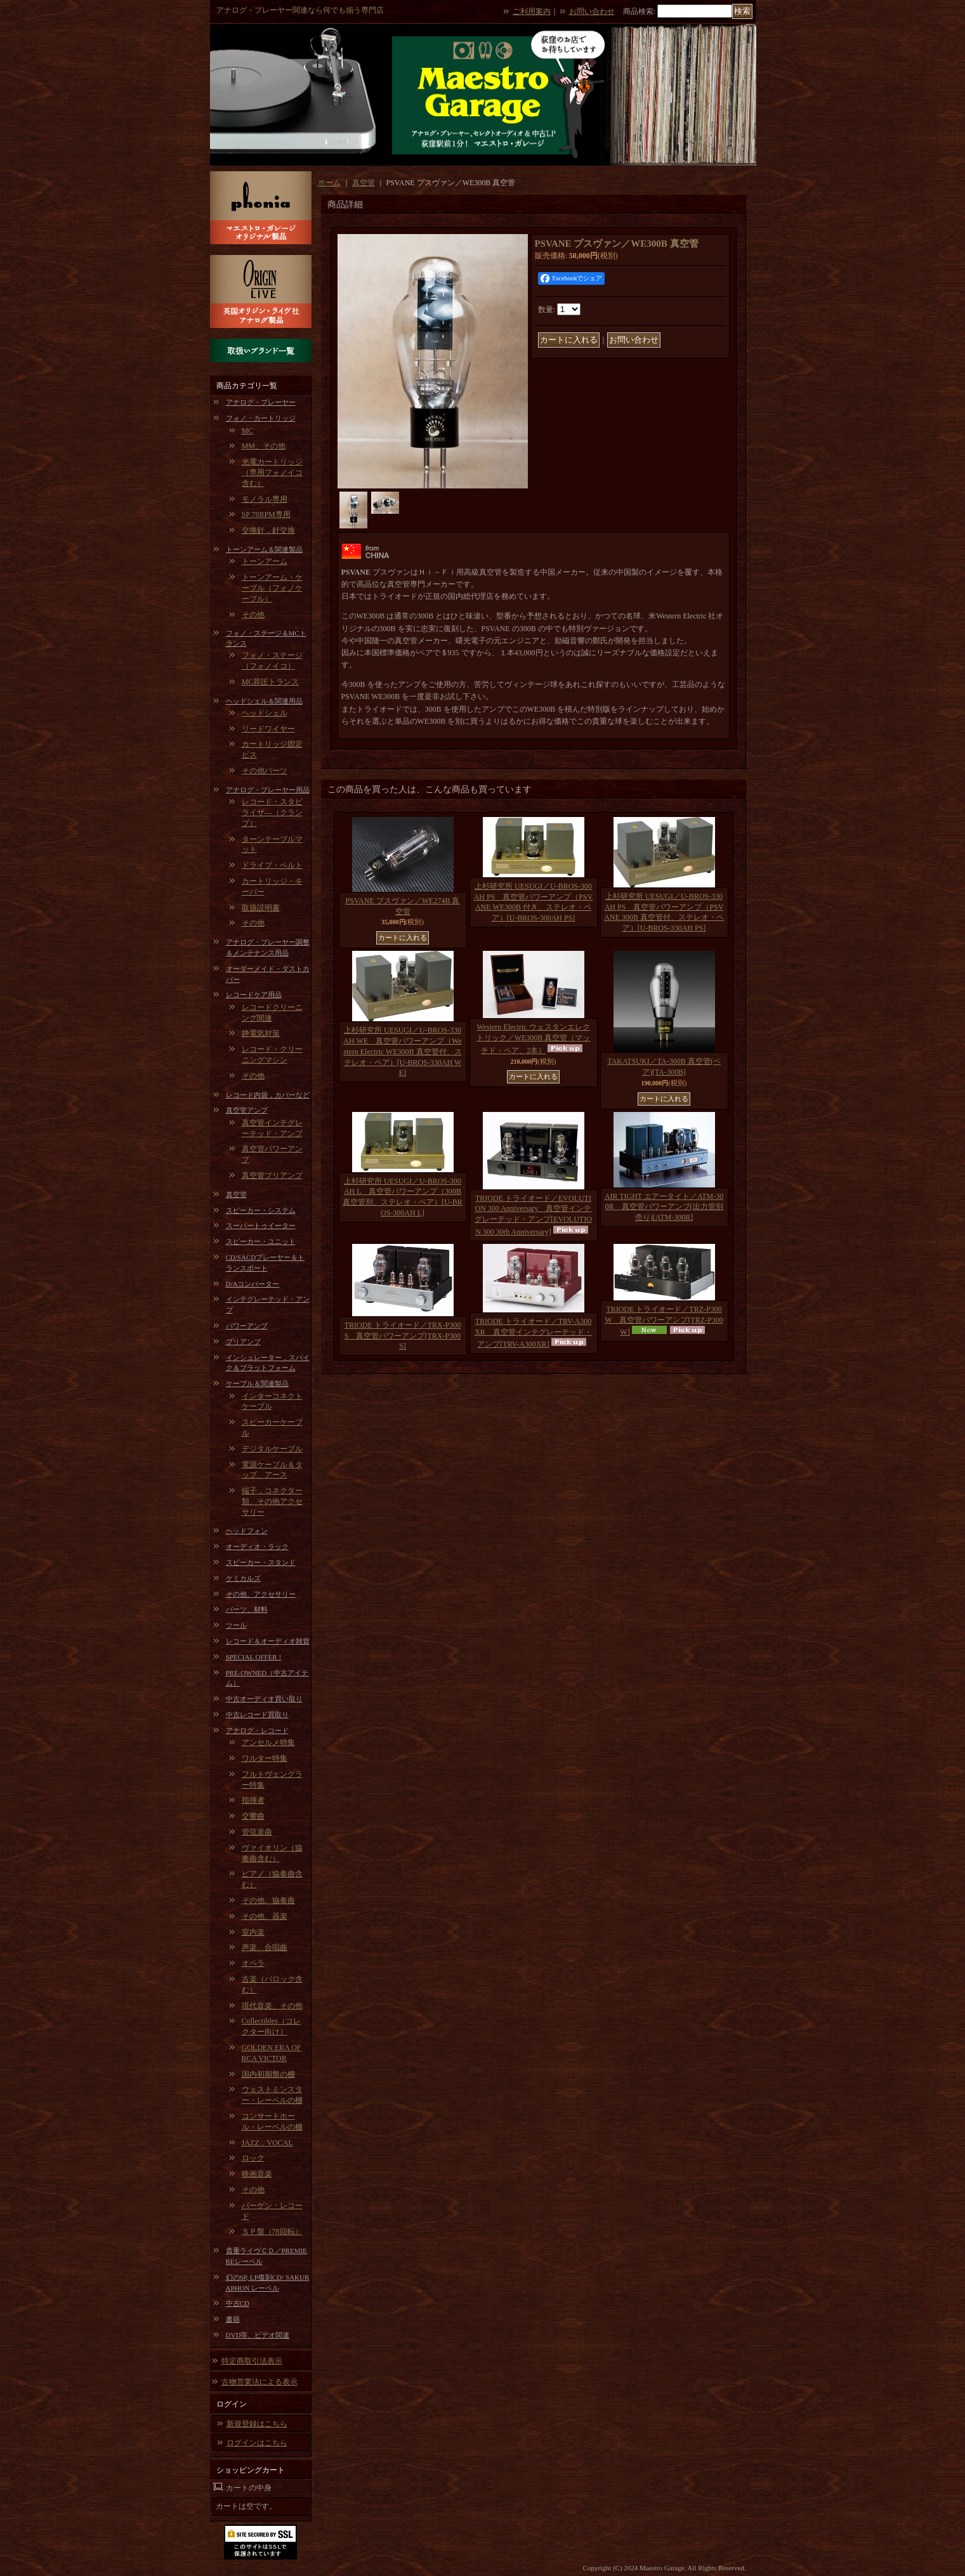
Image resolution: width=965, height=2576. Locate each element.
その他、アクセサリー (261, 1594)
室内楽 (253, 1932)
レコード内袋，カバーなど (268, 1095)
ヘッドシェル (264, 713)
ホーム (329, 182)
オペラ (253, 1963)
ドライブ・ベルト (272, 865)
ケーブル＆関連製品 (257, 1383)
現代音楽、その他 (272, 2005)
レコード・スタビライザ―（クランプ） (272, 812)
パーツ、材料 (247, 1609)
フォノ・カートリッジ (261, 418)
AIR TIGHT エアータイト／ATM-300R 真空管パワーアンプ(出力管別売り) (664, 1207)
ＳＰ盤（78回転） (272, 2231)
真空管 (236, 1194)
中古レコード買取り (257, 1714)
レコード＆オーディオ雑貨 (268, 1641)
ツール (236, 1625)
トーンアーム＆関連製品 (264, 549)
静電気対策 (261, 1033)
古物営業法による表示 (259, 2381)
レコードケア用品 (254, 994)
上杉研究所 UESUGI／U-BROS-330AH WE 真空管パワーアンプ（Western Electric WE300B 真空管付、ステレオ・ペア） (402, 1051)
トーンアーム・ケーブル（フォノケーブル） (272, 588)
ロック (253, 2158)
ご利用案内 (532, 11)
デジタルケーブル (272, 1448)
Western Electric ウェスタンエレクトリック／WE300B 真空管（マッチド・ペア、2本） (533, 1039)
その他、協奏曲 (268, 1900)
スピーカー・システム (261, 1210)
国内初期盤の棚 (268, 2074)
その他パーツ (264, 770)
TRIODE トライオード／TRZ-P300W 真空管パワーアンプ (664, 1321)
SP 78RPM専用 (266, 514)
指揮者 (253, 1800)
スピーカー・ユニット (261, 1241)
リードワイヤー (268, 728)
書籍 (233, 2319)
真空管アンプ (247, 1110)
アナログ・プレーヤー (261, 402)
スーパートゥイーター (261, 1225)
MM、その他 (264, 445)
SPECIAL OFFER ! (254, 1657)
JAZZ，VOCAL (267, 2142)
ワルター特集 (264, 1758)
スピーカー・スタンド (261, 1562)
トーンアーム (264, 561)
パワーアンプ (247, 1326)
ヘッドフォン (247, 1530)
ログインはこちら (256, 2442)
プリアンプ (243, 1341)
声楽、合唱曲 (264, 1947)
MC (248, 430)
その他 (253, 614)
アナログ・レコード (257, 1730)
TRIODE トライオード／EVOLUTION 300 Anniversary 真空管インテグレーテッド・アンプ (533, 1215)
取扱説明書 (261, 907)
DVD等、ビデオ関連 (258, 2335)
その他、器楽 (264, 1916)
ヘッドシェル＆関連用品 (264, 701)
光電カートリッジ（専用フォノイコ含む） (272, 472)
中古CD (237, 2303)
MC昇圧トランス (270, 681)
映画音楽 (257, 2173)
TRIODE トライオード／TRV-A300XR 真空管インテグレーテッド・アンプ (533, 1333)
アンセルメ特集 (268, 1742)
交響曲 (253, 1816)
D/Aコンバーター (253, 1284)
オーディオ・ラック (257, 1546)
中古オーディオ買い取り (264, 1699)
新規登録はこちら (256, 2423)
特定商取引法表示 (251, 2361)
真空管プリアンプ (272, 1175)
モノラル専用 (264, 499)
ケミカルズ (243, 1578)
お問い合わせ (592, 11)
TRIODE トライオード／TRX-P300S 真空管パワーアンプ (403, 1336)
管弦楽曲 (257, 1831)
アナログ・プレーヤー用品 (268, 790)
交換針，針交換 (268, 530)
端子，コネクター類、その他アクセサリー (272, 1501)
